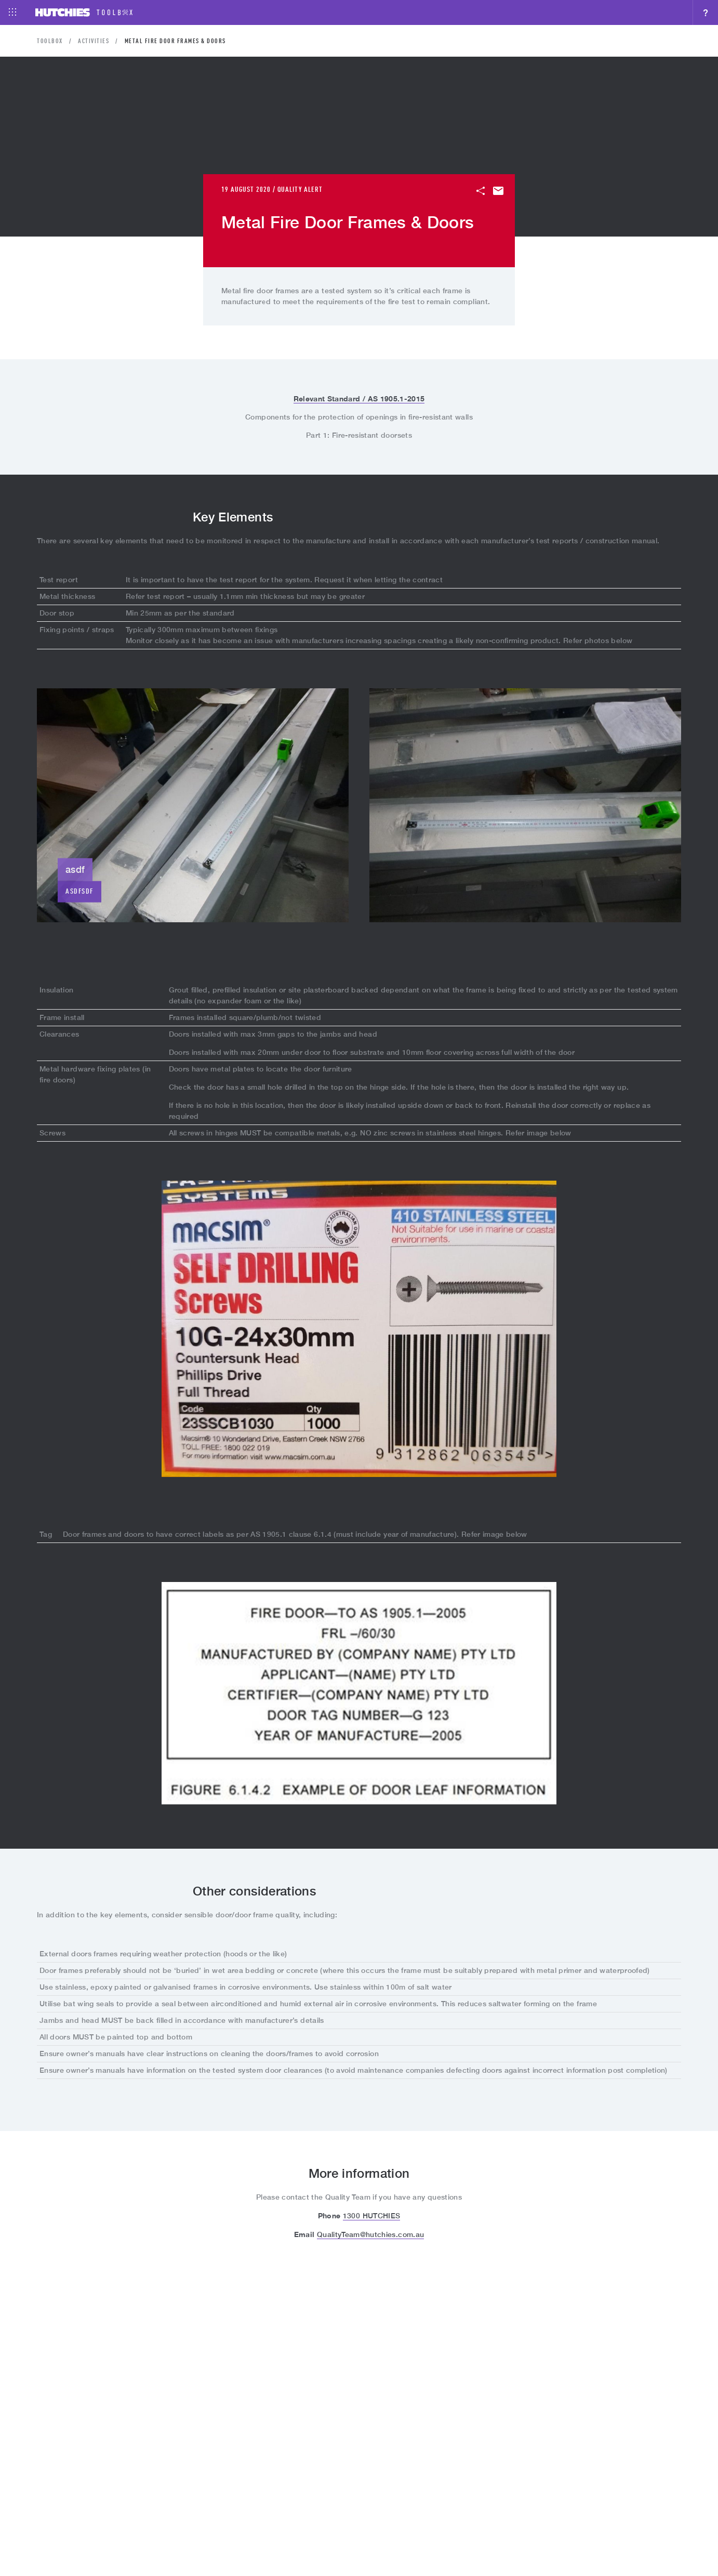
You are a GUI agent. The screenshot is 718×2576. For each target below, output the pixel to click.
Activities (93, 41)
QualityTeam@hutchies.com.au (370, 2234)
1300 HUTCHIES (372, 2216)
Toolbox (50, 41)
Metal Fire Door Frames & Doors (175, 41)
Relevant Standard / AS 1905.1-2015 (359, 398)
